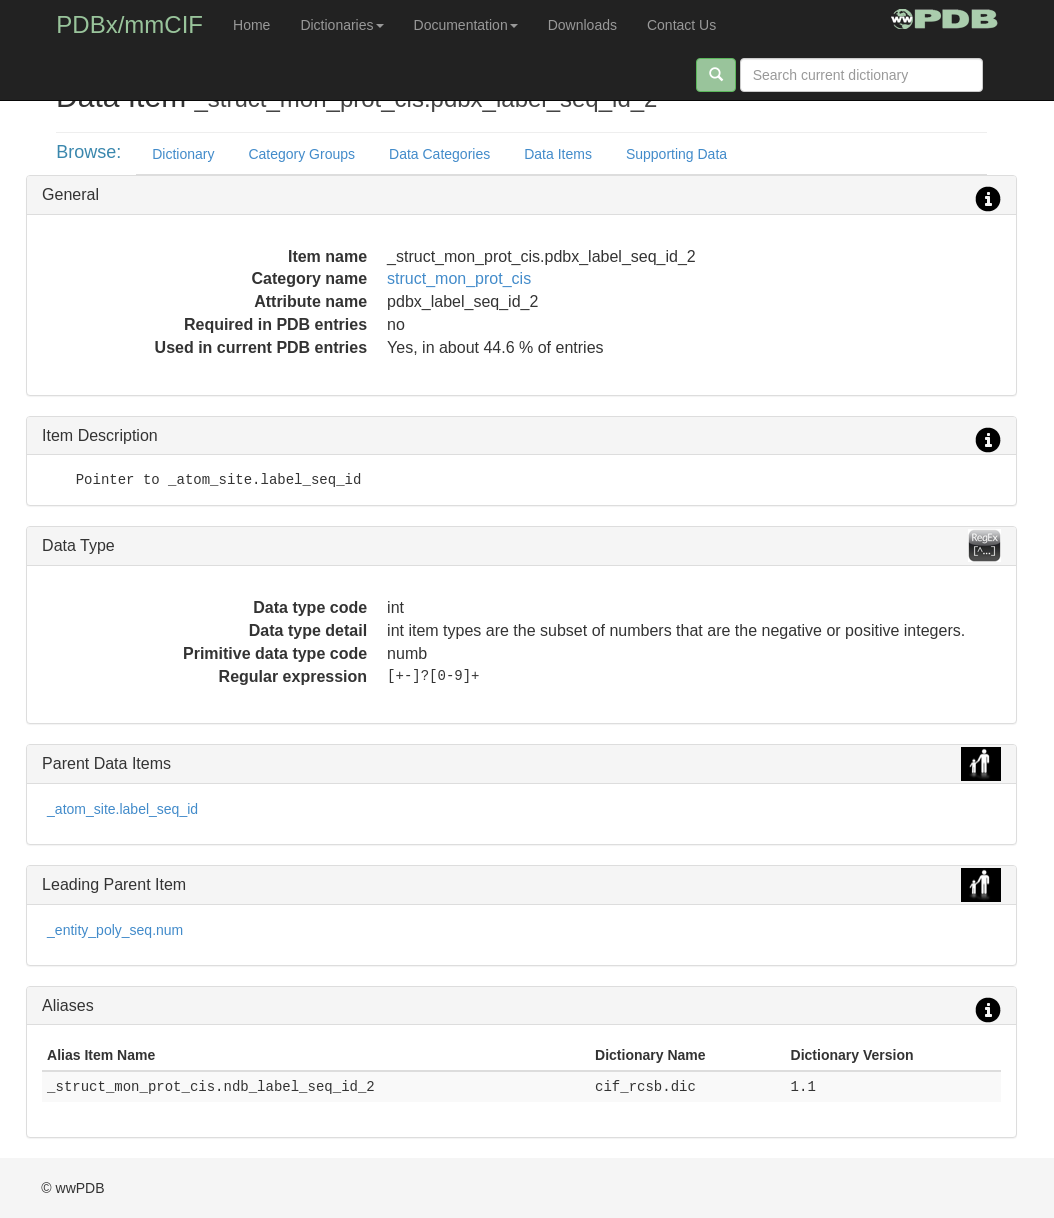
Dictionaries (341, 25)
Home (251, 25)
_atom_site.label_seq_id (122, 809)
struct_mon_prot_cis (459, 278)
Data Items (558, 154)
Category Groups (301, 154)
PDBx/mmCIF (129, 24)
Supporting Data (676, 154)
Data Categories (439, 154)
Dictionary (183, 154)
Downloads (582, 25)
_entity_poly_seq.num (115, 930)
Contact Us (681, 25)
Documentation (466, 25)
